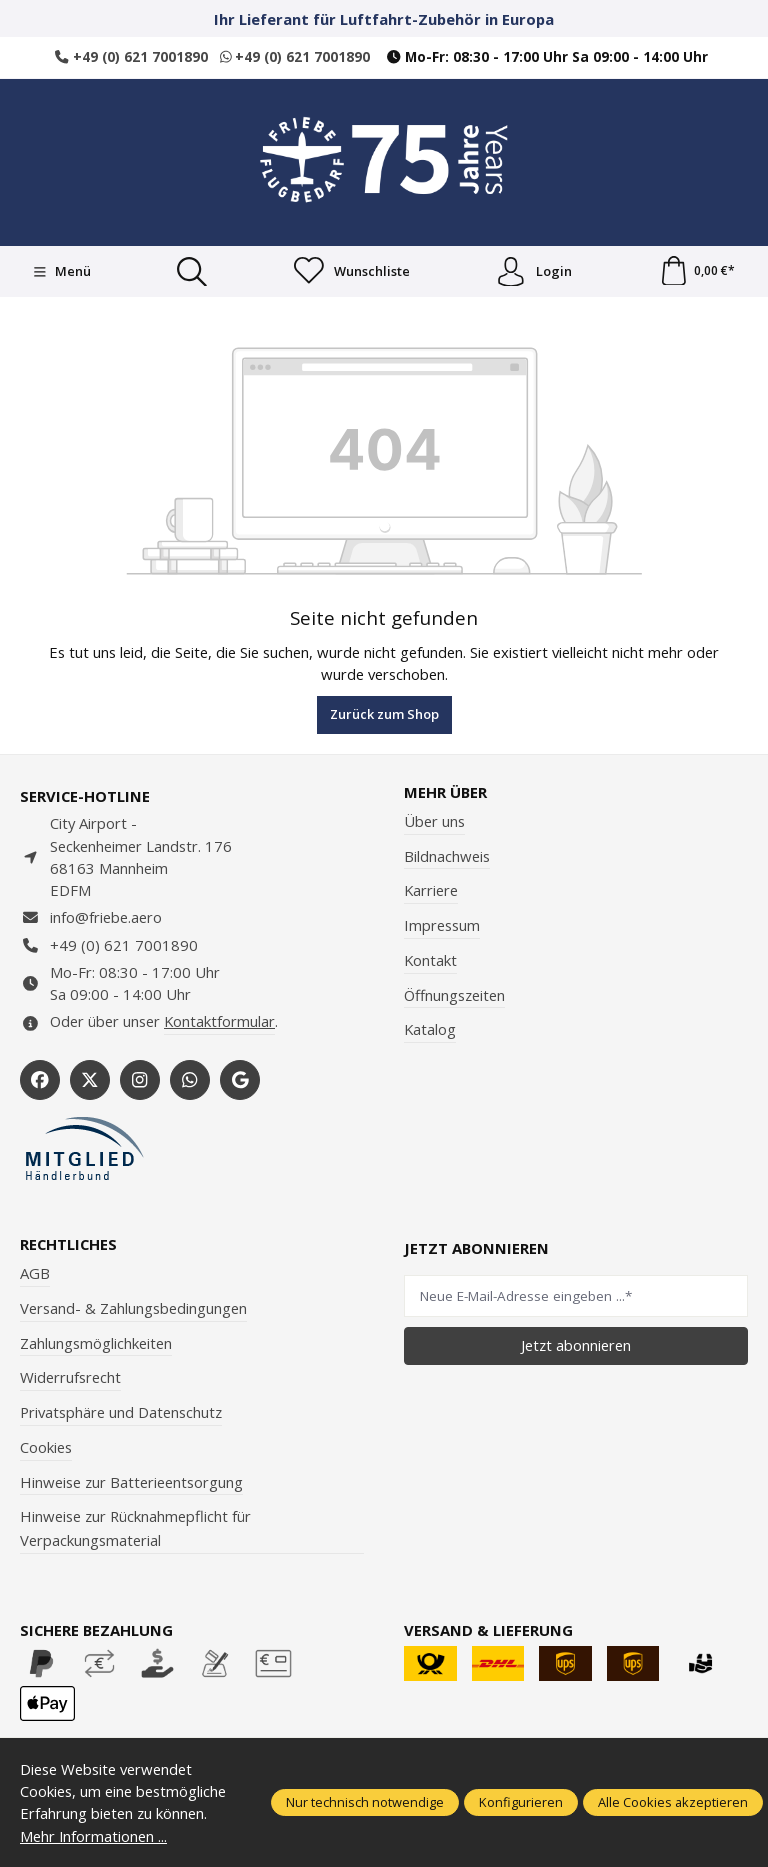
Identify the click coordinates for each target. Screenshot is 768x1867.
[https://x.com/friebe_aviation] (90, 1080)
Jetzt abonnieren (576, 1345)
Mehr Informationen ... (94, 1836)
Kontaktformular (219, 1022)
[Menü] (61, 272)
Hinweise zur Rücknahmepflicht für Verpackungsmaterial (135, 1529)
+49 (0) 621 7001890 (131, 57)
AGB (35, 1273)
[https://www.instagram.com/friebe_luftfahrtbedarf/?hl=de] (140, 1080)
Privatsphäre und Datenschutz (121, 1412)
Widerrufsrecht (70, 1378)
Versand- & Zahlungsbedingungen (133, 1308)
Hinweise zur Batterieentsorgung (131, 1482)
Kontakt (430, 960)
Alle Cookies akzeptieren (673, 1802)
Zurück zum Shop (384, 714)
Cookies (46, 1447)
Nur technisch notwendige (365, 1802)
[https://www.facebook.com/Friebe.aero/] (40, 1080)
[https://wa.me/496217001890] (190, 1080)
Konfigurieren (521, 1802)
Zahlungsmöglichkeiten (96, 1343)
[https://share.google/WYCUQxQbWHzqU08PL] (240, 1080)
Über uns (434, 821)
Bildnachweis (447, 856)
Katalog (430, 1030)
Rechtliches (68, 1244)
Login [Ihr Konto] (534, 272)
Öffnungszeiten (454, 995)
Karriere (431, 891)
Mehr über (445, 792)
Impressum (442, 925)
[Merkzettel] (352, 272)
